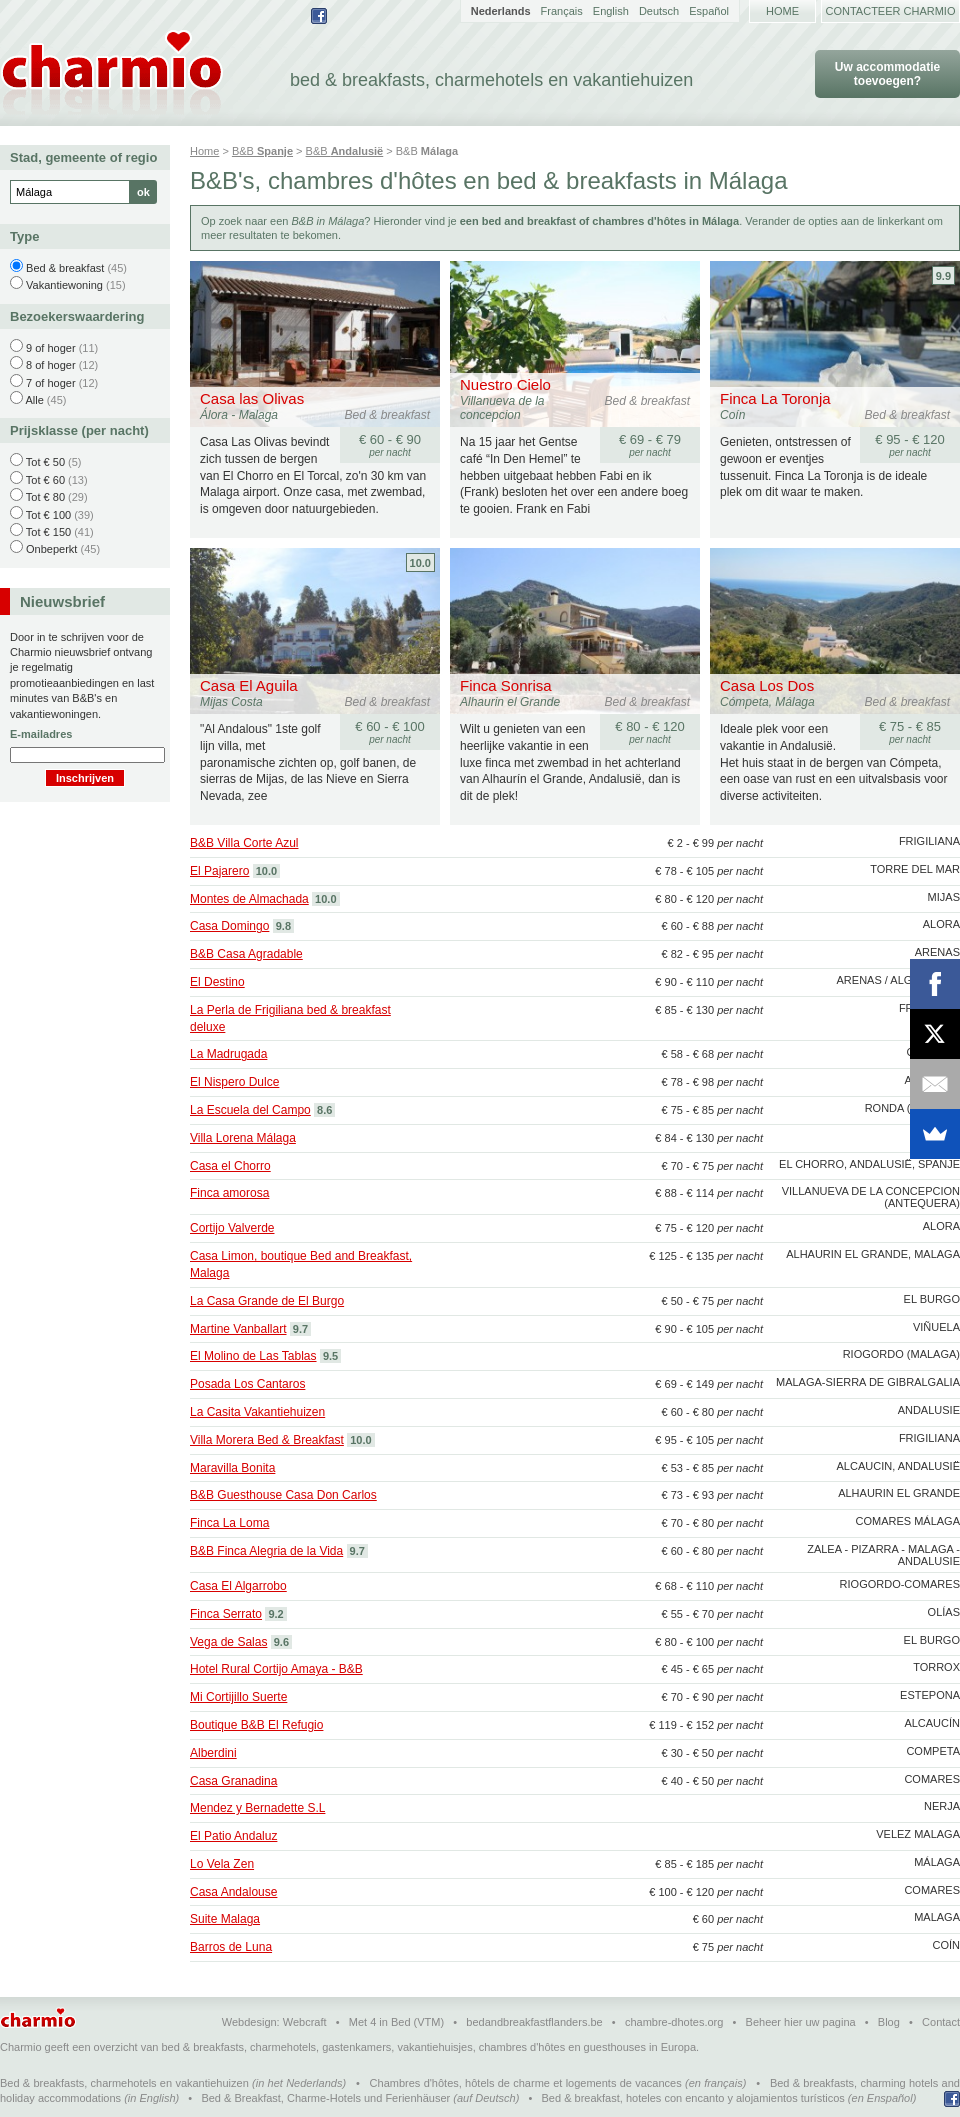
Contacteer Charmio (891, 11)
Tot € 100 (48, 515)
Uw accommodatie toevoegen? (887, 74)
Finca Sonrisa (506, 685)
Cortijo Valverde (232, 1228)
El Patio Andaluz (233, 1836)
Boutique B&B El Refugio (256, 1725)
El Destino (217, 982)
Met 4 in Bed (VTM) (396, 2022)
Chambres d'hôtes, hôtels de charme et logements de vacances (526, 2083)
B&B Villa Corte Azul (244, 843)
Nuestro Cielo (505, 384)
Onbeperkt (51, 549)
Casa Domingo (229, 926)
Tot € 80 (45, 497)
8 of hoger (51, 365)
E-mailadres (41, 734)
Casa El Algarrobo (238, 1586)
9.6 (281, 1642)
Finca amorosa (229, 1193)
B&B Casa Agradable (246, 954)
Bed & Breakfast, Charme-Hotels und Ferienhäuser (325, 2098)
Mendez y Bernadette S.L (257, 1808)
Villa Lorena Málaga (243, 1138)
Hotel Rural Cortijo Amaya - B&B (276, 1669)
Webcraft (305, 2022)
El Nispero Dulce (234, 1082)
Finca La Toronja (775, 398)
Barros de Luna (231, 1947)
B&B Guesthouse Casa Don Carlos (283, 1495)
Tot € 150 (48, 532)
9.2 (275, 1614)
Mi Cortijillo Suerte (238, 1697)
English (611, 11)
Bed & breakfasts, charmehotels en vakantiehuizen (124, 2083)
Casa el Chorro (230, 1166)
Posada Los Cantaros (247, 1384)
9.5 (330, 1356)
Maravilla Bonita (232, 1468)
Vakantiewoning (64, 285)
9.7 (300, 1329)
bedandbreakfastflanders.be (534, 2022)
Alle (34, 400)
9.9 (943, 276)
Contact (941, 2022)
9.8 (283, 926)
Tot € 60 (45, 480)
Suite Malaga (225, 1919)
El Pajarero (219, 871)
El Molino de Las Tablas (253, 1356)
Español (709, 11)
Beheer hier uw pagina (801, 2022)
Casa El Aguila (249, 685)
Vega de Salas (228, 1642)
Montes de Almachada (249, 899)
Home (782, 11)
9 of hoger (51, 348)
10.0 (420, 563)
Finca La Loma (229, 1523)
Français (562, 11)
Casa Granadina (233, 1781)
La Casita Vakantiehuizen (257, 1412)
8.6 (324, 1110)
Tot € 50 (45, 462)
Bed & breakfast (65, 268)
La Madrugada (228, 1054)
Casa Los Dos (767, 685)
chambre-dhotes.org (674, 2022)
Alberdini (213, 1753)
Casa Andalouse (233, 1892)
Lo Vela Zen (222, 1864)
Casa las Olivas (252, 398)
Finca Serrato (226, 1614)
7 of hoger (51, 383)
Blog (889, 2022)
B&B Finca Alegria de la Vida (266, 1551)
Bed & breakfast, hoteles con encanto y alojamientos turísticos (693, 2098)
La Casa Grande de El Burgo (267, 1301)
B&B (262, 151)
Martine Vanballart (238, 1329)
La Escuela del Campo (250, 1110)
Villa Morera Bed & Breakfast (267, 1440)
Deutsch (659, 11)
